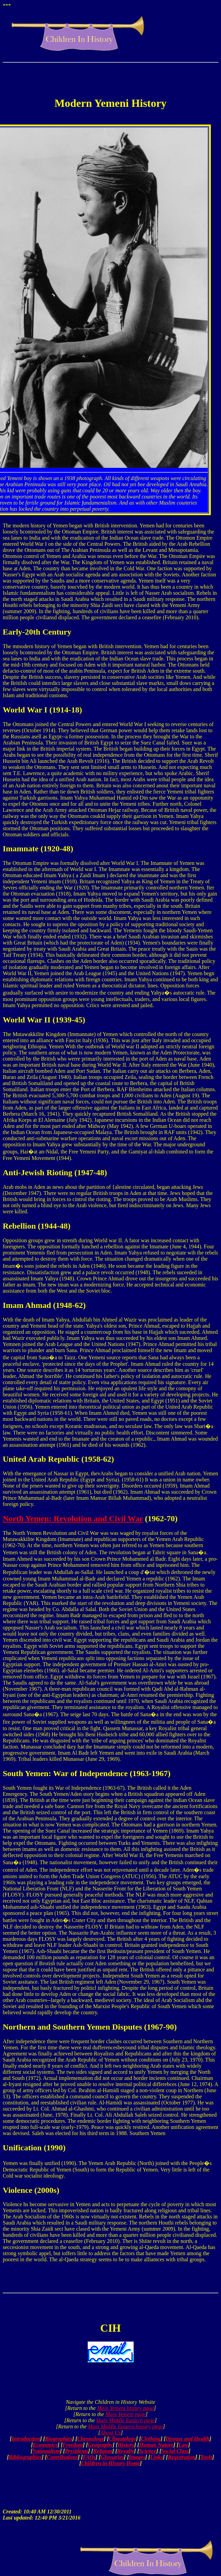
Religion (102, 2451)
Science (147, 2451)
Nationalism (46, 2451)
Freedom (73, 2445)
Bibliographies (25, 2457)
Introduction (26, 2439)
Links (156, 2457)
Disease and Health (187, 2439)
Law (183, 2445)
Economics (45, 2445)
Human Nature (156, 2445)
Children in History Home (110, 2463)
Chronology (90, 2439)
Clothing (151, 2439)
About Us (110, 2432)
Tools (206, 2457)
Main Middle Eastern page (125, 2420)
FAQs (89, 2457)
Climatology (122, 2439)
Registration (182, 2457)
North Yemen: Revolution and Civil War (73, 1518)
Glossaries (112, 2457)
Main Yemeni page (125, 2414)
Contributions (62, 2457)
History (126, 2445)
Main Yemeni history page (125, 2408)
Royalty (125, 2451)
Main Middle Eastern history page (125, 2426)
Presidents (76, 2451)
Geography (100, 2445)
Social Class (174, 2451)
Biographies (58, 2439)
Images (137, 2457)
